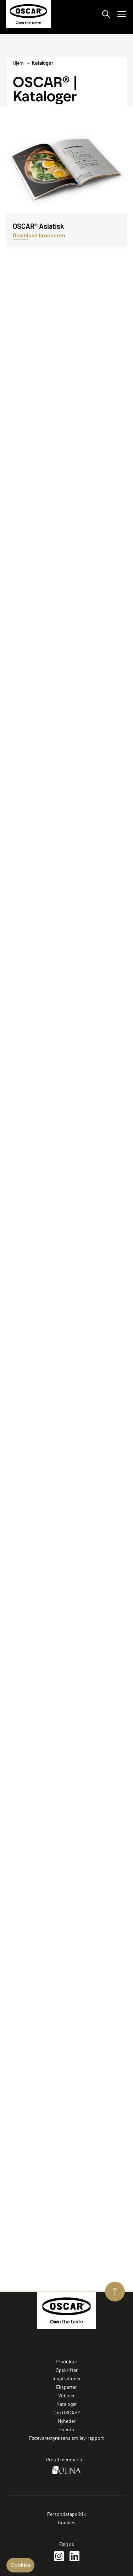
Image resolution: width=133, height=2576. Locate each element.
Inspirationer (66, 2378)
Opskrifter (67, 2370)
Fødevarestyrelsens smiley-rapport (66, 2438)
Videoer (66, 2395)
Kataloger (66, 2404)
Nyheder (67, 2421)
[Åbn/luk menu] (121, 14)
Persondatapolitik (66, 2514)
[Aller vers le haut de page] (115, 2291)
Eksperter (66, 2387)
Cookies (67, 2522)
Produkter (66, 2361)
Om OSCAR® (67, 2412)
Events (66, 2429)
